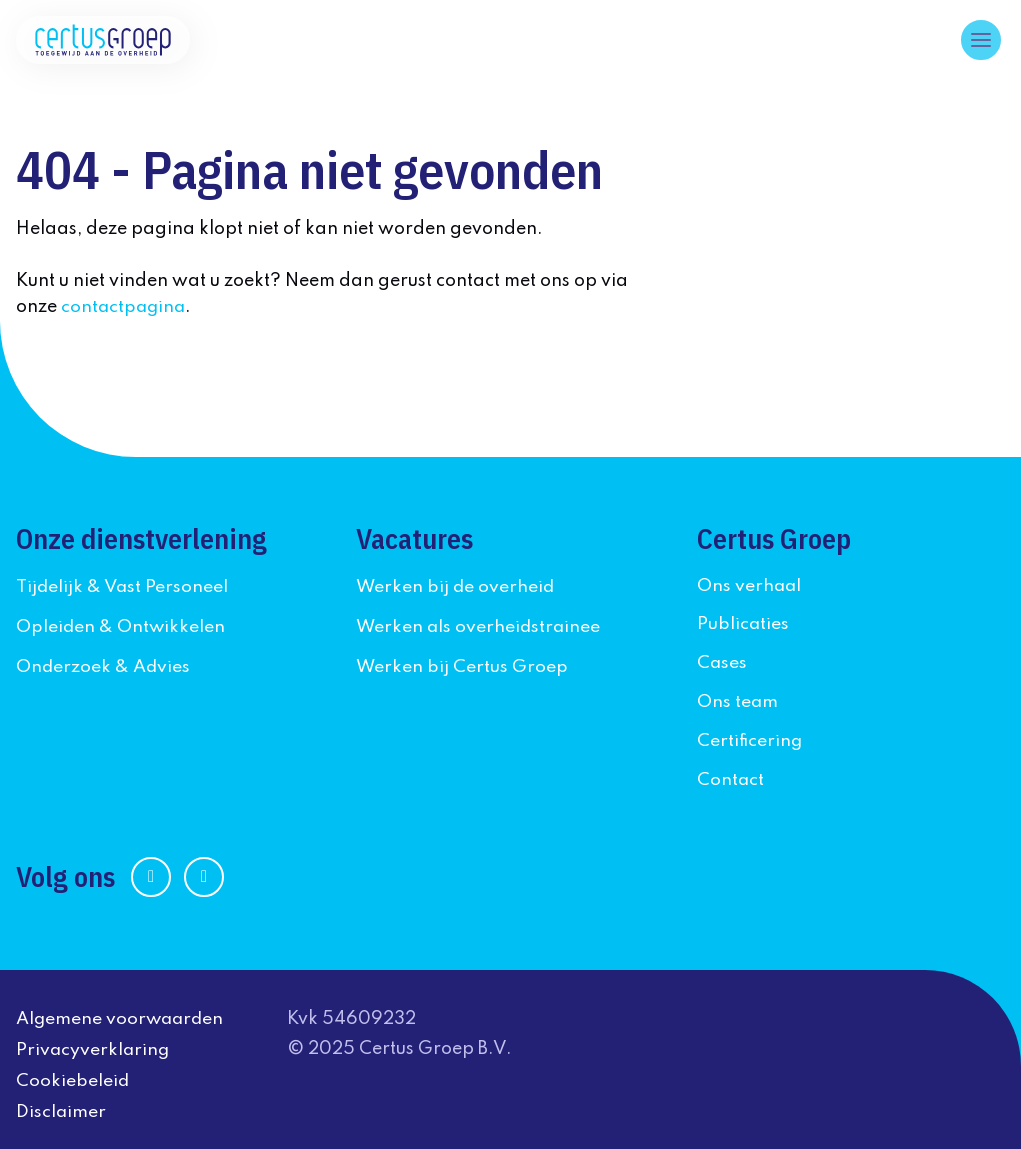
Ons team (738, 699)
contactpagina (125, 307)
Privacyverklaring (94, 1044)
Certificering (750, 737)
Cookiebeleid (73, 1074)
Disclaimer (61, 1104)
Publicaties (743, 623)
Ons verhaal (750, 585)
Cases (722, 661)
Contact (731, 775)
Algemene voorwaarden (122, 1014)
